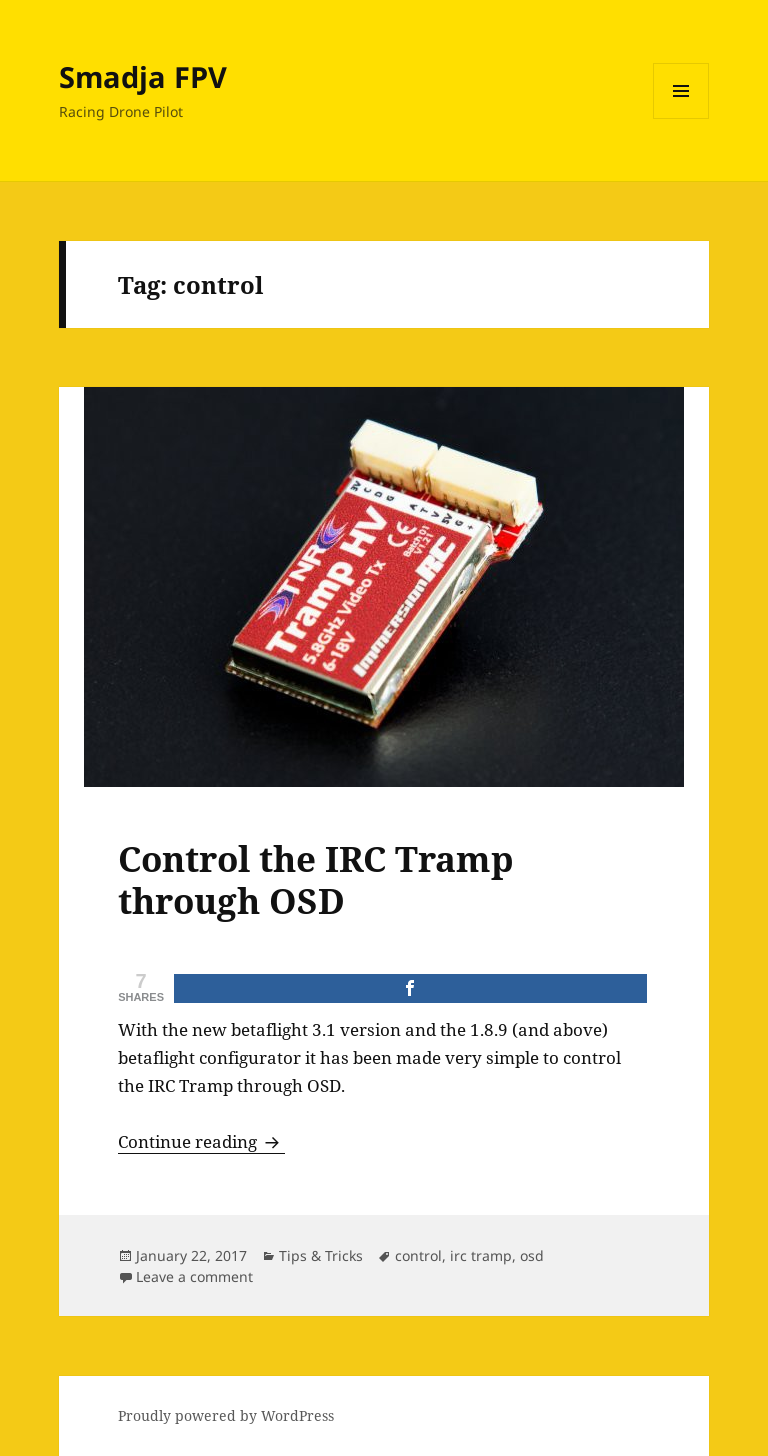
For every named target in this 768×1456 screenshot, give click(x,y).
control (418, 1255)
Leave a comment (194, 1276)
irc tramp (481, 1255)
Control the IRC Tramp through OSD (316, 879)
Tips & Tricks (321, 1255)
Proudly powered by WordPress (226, 1415)
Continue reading (201, 1141)
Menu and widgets (681, 118)
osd (532, 1255)
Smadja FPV (143, 76)
